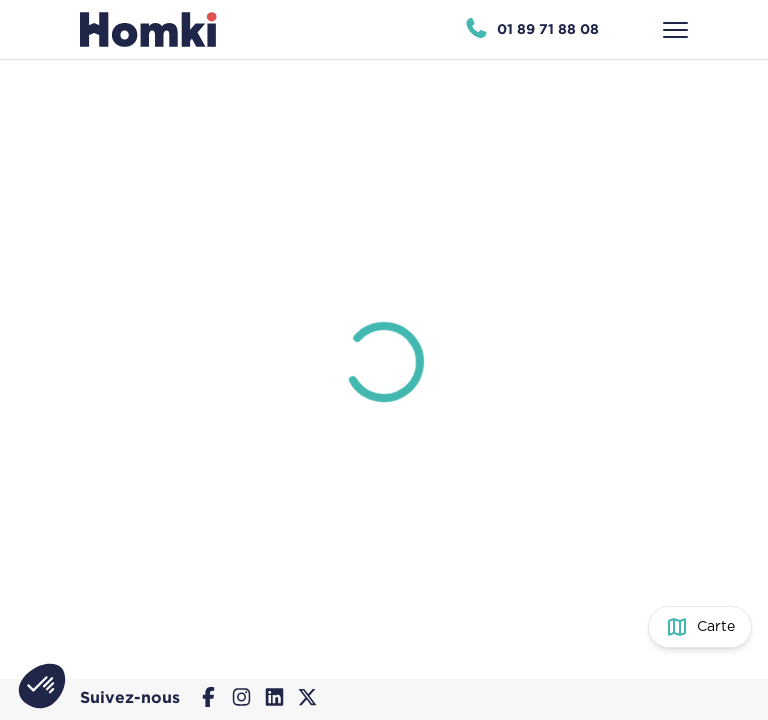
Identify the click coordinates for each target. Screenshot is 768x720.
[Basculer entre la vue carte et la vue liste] (700, 627)
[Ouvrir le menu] (675, 30)
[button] (42, 686)
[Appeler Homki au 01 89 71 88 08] (531, 30)
